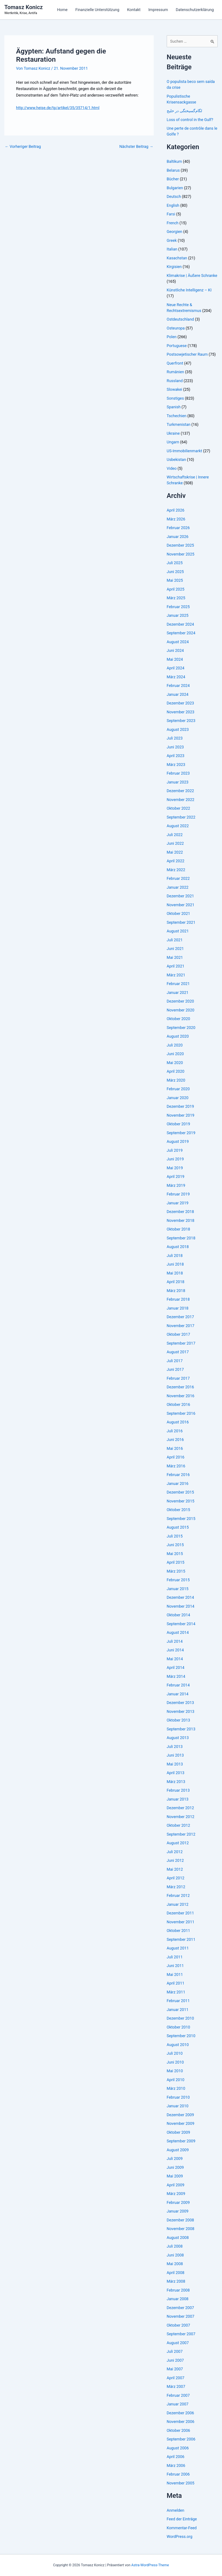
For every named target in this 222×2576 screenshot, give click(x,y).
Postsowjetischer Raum (187, 354)
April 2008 (175, 2272)
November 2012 (180, 1816)
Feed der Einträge (182, 2519)
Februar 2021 (178, 983)
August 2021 (178, 931)
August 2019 (178, 1141)
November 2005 (180, 2483)
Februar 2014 (178, 1685)
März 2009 (176, 2193)
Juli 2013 (175, 1746)
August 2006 (178, 2448)
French (172, 223)
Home (62, 9)
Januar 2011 (177, 2009)
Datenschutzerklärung (195, 9)
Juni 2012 (175, 1860)
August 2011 (178, 1948)
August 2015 (178, 1527)
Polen (171, 336)
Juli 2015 (175, 1536)
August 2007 (178, 2342)
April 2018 (175, 1281)
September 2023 (181, 720)
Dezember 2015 (180, 1492)
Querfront (175, 363)
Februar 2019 (178, 1194)
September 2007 (181, 2334)
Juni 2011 (175, 1965)
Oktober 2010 (178, 2027)
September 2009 (181, 2141)
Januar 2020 (177, 1097)
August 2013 (178, 1737)
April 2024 (175, 668)
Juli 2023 (175, 738)
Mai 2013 (175, 1764)
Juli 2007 (175, 2351)
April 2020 (175, 1071)
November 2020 (180, 1010)
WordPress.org (180, 2536)
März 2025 (176, 598)
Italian (172, 249)
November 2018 (180, 1220)
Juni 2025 (175, 571)
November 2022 (180, 799)
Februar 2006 (178, 2474)
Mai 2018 (175, 1273)
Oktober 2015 (178, 1509)
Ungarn (173, 442)
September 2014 (181, 1624)
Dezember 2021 (180, 896)
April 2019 (175, 1176)
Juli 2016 (175, 1431)
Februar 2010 (178, 2097)
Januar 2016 (177, 1483)
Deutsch (174, 196)
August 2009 (178, 2150)
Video (172, 468)
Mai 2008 (175, 2263)
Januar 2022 (177, 887)
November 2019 (180, 1115)
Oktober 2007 (178, 2325)
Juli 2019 (175, 1150)
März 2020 (176, 1080)
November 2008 (180, 2228)
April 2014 (175, 1667)
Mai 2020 (175, 1062)
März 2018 (176, 1290)
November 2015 (180, 1501)
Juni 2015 (175, 1544)
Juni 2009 (175, 2167)
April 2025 (175, 589)
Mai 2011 (175, 1974)
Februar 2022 (178, 878)
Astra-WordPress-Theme (150, 2565)
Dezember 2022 (180, 790)
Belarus (173, 170)
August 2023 (178, 729)
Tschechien (176, 415)
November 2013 (180, 1711)
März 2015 (176, 1571)
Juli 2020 (175, 1045)
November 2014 (180, 1606)
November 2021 (180, 905)
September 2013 (181, 1729)
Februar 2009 (178, 2202)
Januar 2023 (177, 782)
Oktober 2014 (178, 1615)
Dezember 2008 (180, 2220)
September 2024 (181, 633)
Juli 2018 (175, 1255)
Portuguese (177, 345)
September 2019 (181, 1133)
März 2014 (176, 1676)
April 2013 (175, 1772)
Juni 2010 (175, 2062)
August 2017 (178, 1352)
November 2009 (180, 2123)
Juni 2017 (175, 1369)
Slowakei (174, 389)
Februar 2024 (178, 685)
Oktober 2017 (178, 1334)
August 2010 (178, 2044)
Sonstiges (175, 398)
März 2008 (176, 2281)
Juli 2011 (175, 1957)
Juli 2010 (175, 2053)
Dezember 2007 (180, 2307)
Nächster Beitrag (136, 147)
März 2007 (176, 2386)
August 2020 (178, 1036)
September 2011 (181, 1939)
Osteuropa (176, 328)
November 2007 (180, 2316)
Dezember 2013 (180, 1702)
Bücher (173, 179)
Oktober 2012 (178, 1825)
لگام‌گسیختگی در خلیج (184, 110)
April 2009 (175, 2185)
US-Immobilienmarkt (184, 451)
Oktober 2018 (178, 1229)
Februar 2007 (178, 2395)
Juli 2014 (175, 1641)
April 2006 (175, 2456)
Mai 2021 (175, 957)
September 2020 (181, 1027)
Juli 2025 (175, 562)
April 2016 (175, 1457)
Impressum (158, 9)
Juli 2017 (175, 1360)
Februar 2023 (178, 773)
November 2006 (180, 2421)
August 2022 (178, 826)
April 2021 (175, 966)
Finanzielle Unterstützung (97, 9)
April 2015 (175, 1562)
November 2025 (180, 554)
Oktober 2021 (178, 913)
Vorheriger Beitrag (23, 147)
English (173, 205)
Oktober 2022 (178, 808)
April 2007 (175, 2378)
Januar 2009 (177, 2211)
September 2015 (181, 1518)
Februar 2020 (178, 1089)
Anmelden (175, 2510)
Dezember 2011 (180, 1913)
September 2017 (181, 1343)
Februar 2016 (178, 1474)
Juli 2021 (175, 940)
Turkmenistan (179, 424)
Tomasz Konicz (23, 7)
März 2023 (176, 764)
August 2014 (178, 1632)
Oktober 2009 (178, 2132)
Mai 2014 (175, 1659)
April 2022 (175, 861)
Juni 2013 (175, 1755)
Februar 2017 (178, 1378)
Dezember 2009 (180, 2114)
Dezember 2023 (180, 703)
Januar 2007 (177, 2404)
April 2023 (175, 755)
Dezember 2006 (180, 2413)
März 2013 (176, 1781)
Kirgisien (174, 266)
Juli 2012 (175, 1851)
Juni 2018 (175, 1264)
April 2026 (175, 510)
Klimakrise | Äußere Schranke (192, 275)
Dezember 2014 (180, 1597)
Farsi (171, 214)
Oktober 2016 (178, 1404)
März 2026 (176, 519)
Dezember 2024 (180, 624)
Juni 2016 (175, 1439)
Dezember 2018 (180, 1211)
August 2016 (178, 1422)
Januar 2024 (177, 694)
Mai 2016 (175, 1448)
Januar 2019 (177, 1203)
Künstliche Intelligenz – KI (189, 290)
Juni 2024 (175, 650)
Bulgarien (175, 188)
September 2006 (181, 2439)
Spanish (174, 407)
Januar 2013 (177, 1799)
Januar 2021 (177, 992)
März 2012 (176, 1887)
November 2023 (180, 712)
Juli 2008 (175, 2246)
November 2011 (180, 1922)
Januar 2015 (177, 1588)
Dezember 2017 (180, 1317)
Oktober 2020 (178, 1018)
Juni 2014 (175, 1650)
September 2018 (181, 1238)
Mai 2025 (175, 580)
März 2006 (176, 2465)
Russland (175, 380)
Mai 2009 (175, 2176)
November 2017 (180, 1325)
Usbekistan (176, 459)
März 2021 (176, 975)
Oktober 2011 (178, 1930)
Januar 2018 (177, 1308)
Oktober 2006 (178, 2430)
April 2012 (175, 1878)
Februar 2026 (178, 527)
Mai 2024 (175, 659)
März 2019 (176, 1185)
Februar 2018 (178, 1299)
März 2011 (176, 1992)
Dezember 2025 (180, 545)
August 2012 (178, 1843)
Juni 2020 (175, 1053)
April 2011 (175, 1983)
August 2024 (178, 642)
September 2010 (181, 2035)
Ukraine (173, 433)
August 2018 (178, 1246)
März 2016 (176, 1466)
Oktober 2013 (178, 1720)
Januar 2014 (177, 1694)
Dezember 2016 (180, 1387)
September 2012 (181, 1834)
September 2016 (181, 1413)
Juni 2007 (175, 2360)
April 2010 (175, 2079)
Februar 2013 (178, 1790)
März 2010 (176, 2088)
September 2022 (181, 817)
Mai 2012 (175, 1869)
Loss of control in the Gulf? (190, 119)
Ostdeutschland (180, 319)
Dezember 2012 (180, 1808)
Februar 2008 (178, 2290)
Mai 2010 (175, 2071)
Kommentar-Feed (182, 2528)
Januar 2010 (177, 2106)
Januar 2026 (177, 536)
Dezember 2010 (180, 2018)
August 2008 (178, 2237)
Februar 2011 (178, 2000)
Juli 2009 (175, 2158)
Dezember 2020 (180, 1001)
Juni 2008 (175, 2255)
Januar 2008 (177, 2299)
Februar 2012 (178, 1895)
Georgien (174, 231)
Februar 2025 (178, 606)
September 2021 (181, 922)
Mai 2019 (175, 1168)
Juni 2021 (175, 948)
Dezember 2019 (180, 1106)
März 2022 (176, 869)
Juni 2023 (175, 747)
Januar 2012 (177, 1904)
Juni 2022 (175, 843)
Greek (172, 240)
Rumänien (175, 372)
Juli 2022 (175, 834)
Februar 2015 (178, 1580)
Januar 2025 (177, 615)
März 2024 (176, 677)
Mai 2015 (175, 1553)
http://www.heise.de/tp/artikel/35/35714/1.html (58, 107)
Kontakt (133, 9)
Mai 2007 (175, 2369)
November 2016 (180, 1396)
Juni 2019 (175, 1159)
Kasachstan (177, 258)
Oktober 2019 (178, 1124)
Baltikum (174, 161)
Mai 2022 (175, 852)
